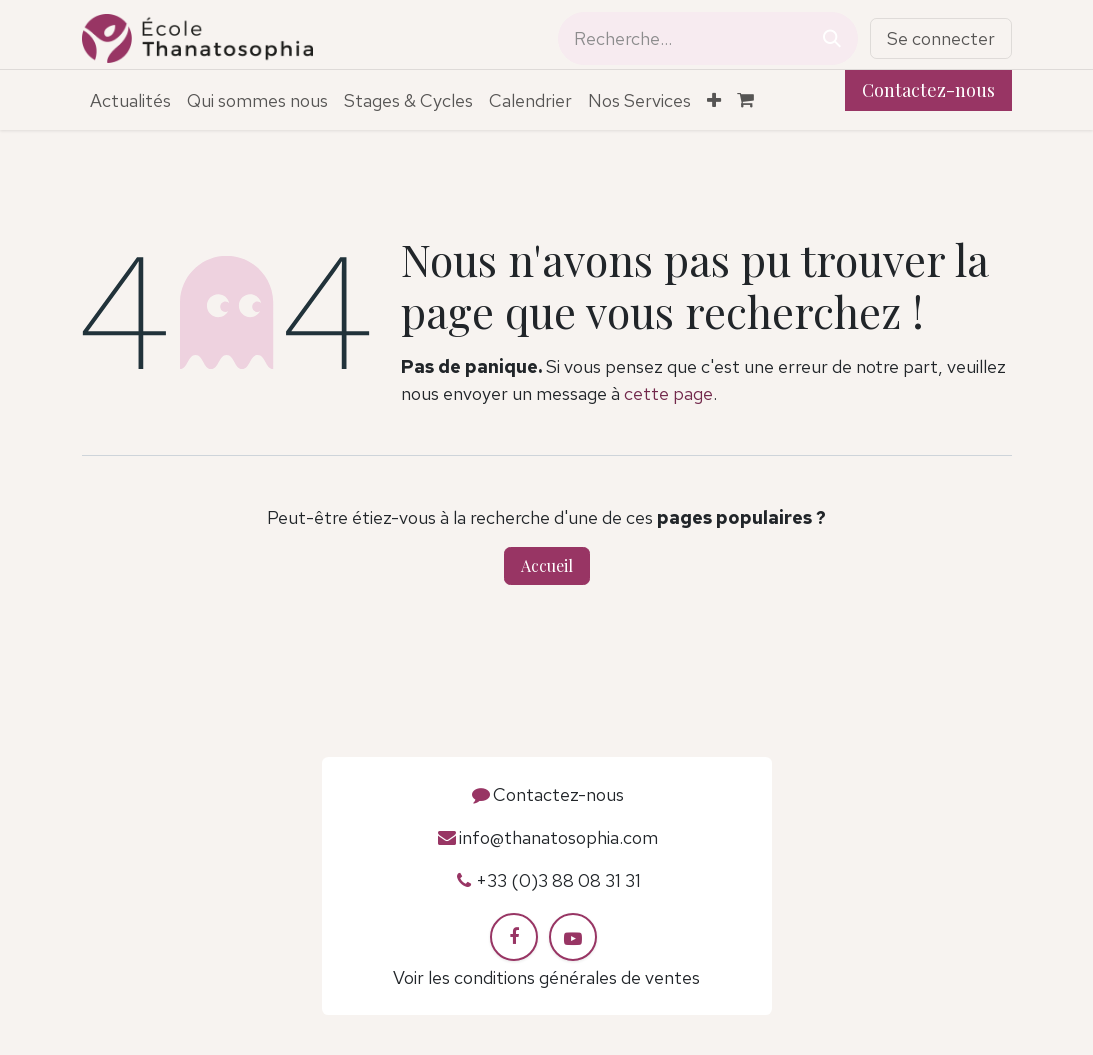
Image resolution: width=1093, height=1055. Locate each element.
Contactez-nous (928, 90)
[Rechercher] (832, 38)
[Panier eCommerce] (755, 100)
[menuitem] (130, 100)
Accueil (547, 565)
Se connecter (941, 38)
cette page (668, 393)
